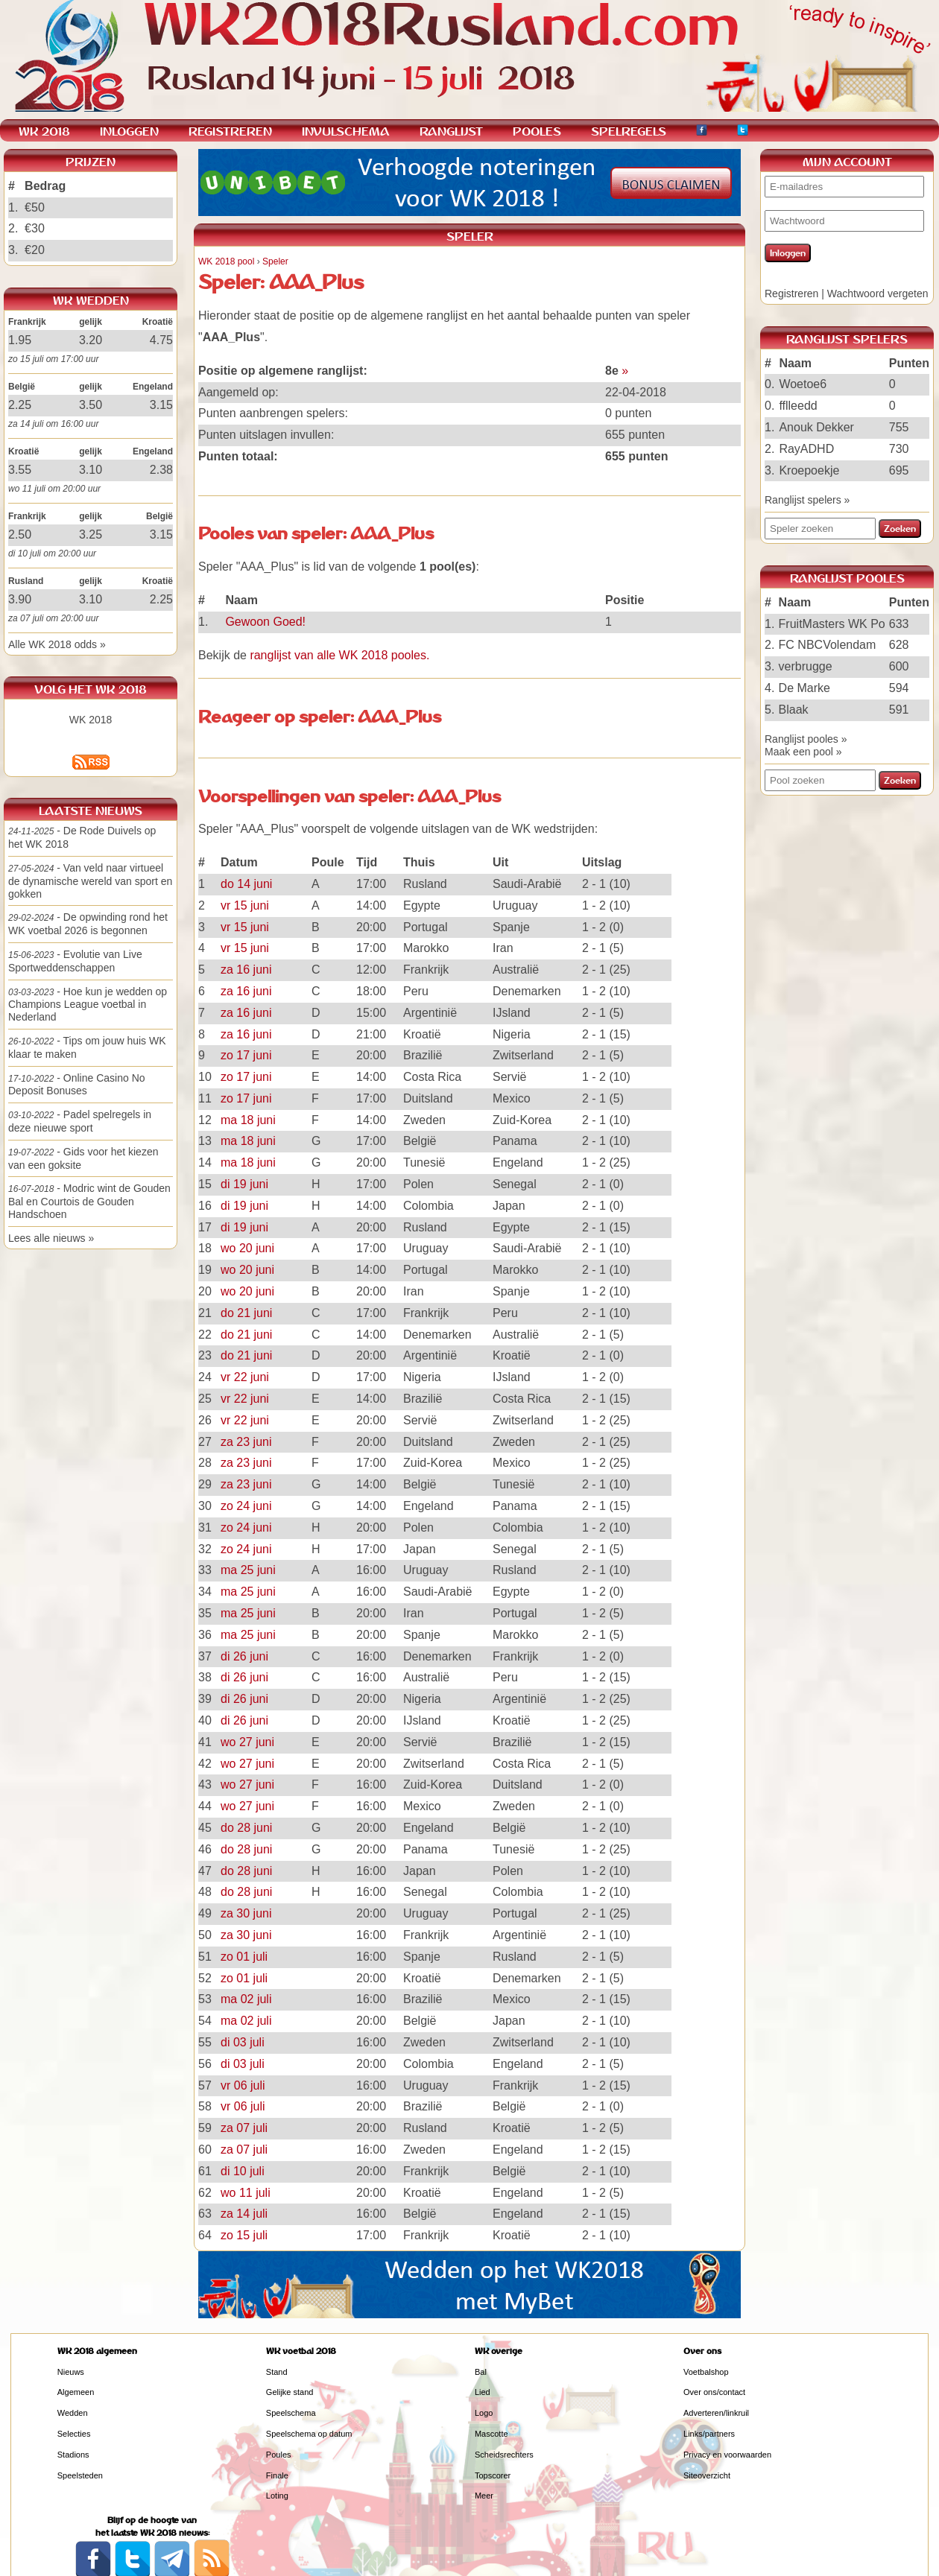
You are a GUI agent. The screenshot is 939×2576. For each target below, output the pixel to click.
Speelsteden (80, 2475)
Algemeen (76, 2392)
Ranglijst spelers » (807, 500)
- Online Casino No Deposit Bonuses (76, 1084)
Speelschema (291, 2412)
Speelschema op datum (309, 2433)
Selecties (74, 2433)
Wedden (72, 2412)
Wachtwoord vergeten (878, 293)
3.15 (161, 405)
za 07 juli (244, 2128)
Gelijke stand (290, 2392)
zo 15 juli (244, 2235)
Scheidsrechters (504, 2454)
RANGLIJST (451, 131)
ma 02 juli (246, 1999)
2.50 (19, 534)
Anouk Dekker (816, 427)
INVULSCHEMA (346, 131)
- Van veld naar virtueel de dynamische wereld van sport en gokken (90, 881)
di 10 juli (243, 2171)
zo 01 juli (244, 1956)
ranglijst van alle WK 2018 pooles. (339, 655)
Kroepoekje (809, 470)
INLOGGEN (129, 131)
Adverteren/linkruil (716, 2412)
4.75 (161, 340)
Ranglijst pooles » (806, 739)
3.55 (19, 469)
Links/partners (709, 2433)
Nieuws (70, 2371)
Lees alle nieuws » (51, 1238)
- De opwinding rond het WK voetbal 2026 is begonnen (88, 923)
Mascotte (491, 2433)
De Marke (804, 688)
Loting (277, 2495)
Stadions (73, 2454)
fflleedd (798, 405)
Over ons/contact (714, 2392)
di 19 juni (244, 1184)
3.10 (90, 469)
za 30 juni (246, 1913)
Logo (484, 2412)
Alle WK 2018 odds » (57, 644)
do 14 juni (246, 884)
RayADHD (806, 448)
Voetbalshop (706, 2371)
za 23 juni (246, 1441)
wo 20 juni (247, 1248)
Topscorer (492, 2475)
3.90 (19, 599)
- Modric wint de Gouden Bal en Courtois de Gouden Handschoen (89, 1201)
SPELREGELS (628, 131)
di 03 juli (243, 2042)
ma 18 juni (248, 1120)
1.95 (19, 340)
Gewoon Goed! (265, 621)
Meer (484, 2495)
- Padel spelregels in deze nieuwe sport (79, 1121)
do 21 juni (246, 1313)
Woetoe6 (802, 384)
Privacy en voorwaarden (727, 2454)
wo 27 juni (247, 1742)
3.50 (90, 405)
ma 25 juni (248, 1570)
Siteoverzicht (706, 2475)
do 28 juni (246, 1827)
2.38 (161, 469)
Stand (277, 2371)
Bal (481, 2371)
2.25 (19, 405)
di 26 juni (244, 1656)
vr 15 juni (245, 905)
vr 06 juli (243, 2085)
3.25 (90, 534)
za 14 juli (244, 2213)
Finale (277, 2475)
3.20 (90, 340)
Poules (278, 2454)
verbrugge (805, 666)
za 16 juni (246, 969)
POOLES (537, 131)
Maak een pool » (803, 752)
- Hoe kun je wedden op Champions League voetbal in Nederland (87, 1005)
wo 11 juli (246, 2192)
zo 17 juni (246, 1055)
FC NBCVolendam (827, 644)
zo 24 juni (246, 1506)
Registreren (791, 293)
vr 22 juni (245, 1377)
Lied (482, 2392)
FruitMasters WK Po (832, 624)
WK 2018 (91, 720)
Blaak (794, 709)
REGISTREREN (230, 131)
